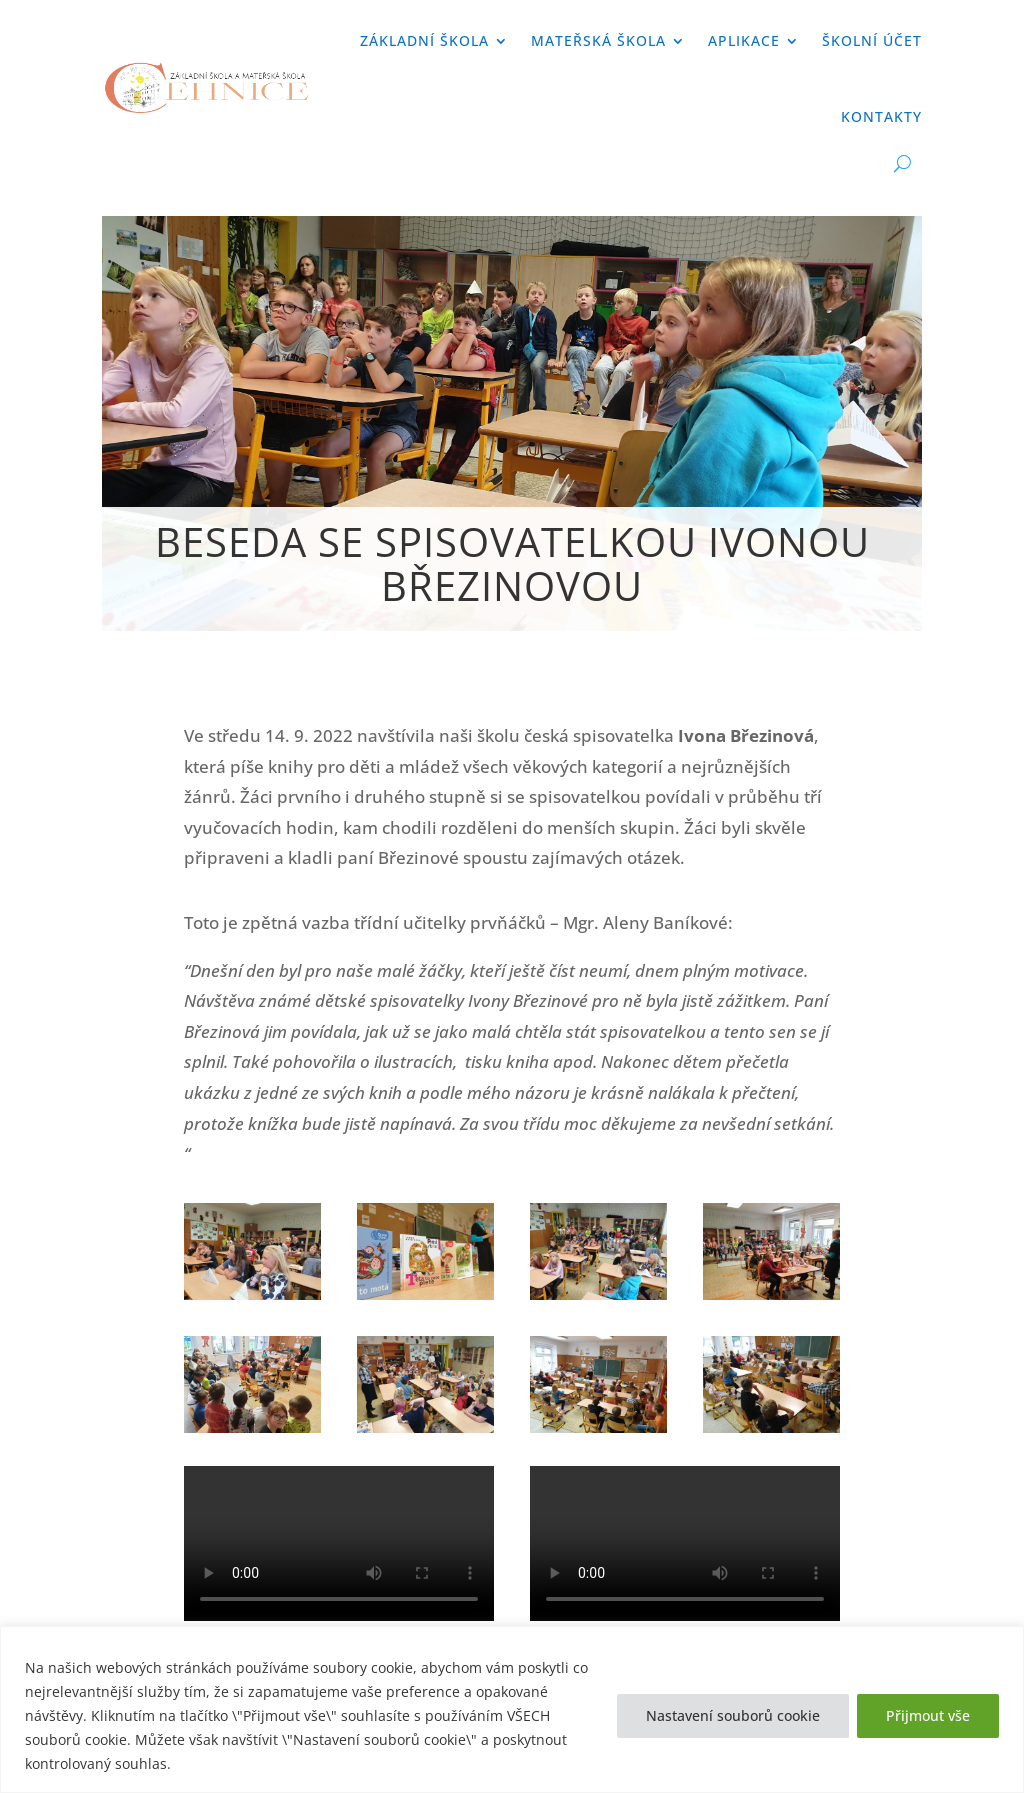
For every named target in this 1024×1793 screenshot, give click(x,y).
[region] (512, 1709)
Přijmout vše (928, 1715)
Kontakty (881, 116)
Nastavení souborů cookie (733, 1715)
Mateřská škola (598, 40)
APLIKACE (744, 40)
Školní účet (872, 40)
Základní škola (424, 40)
